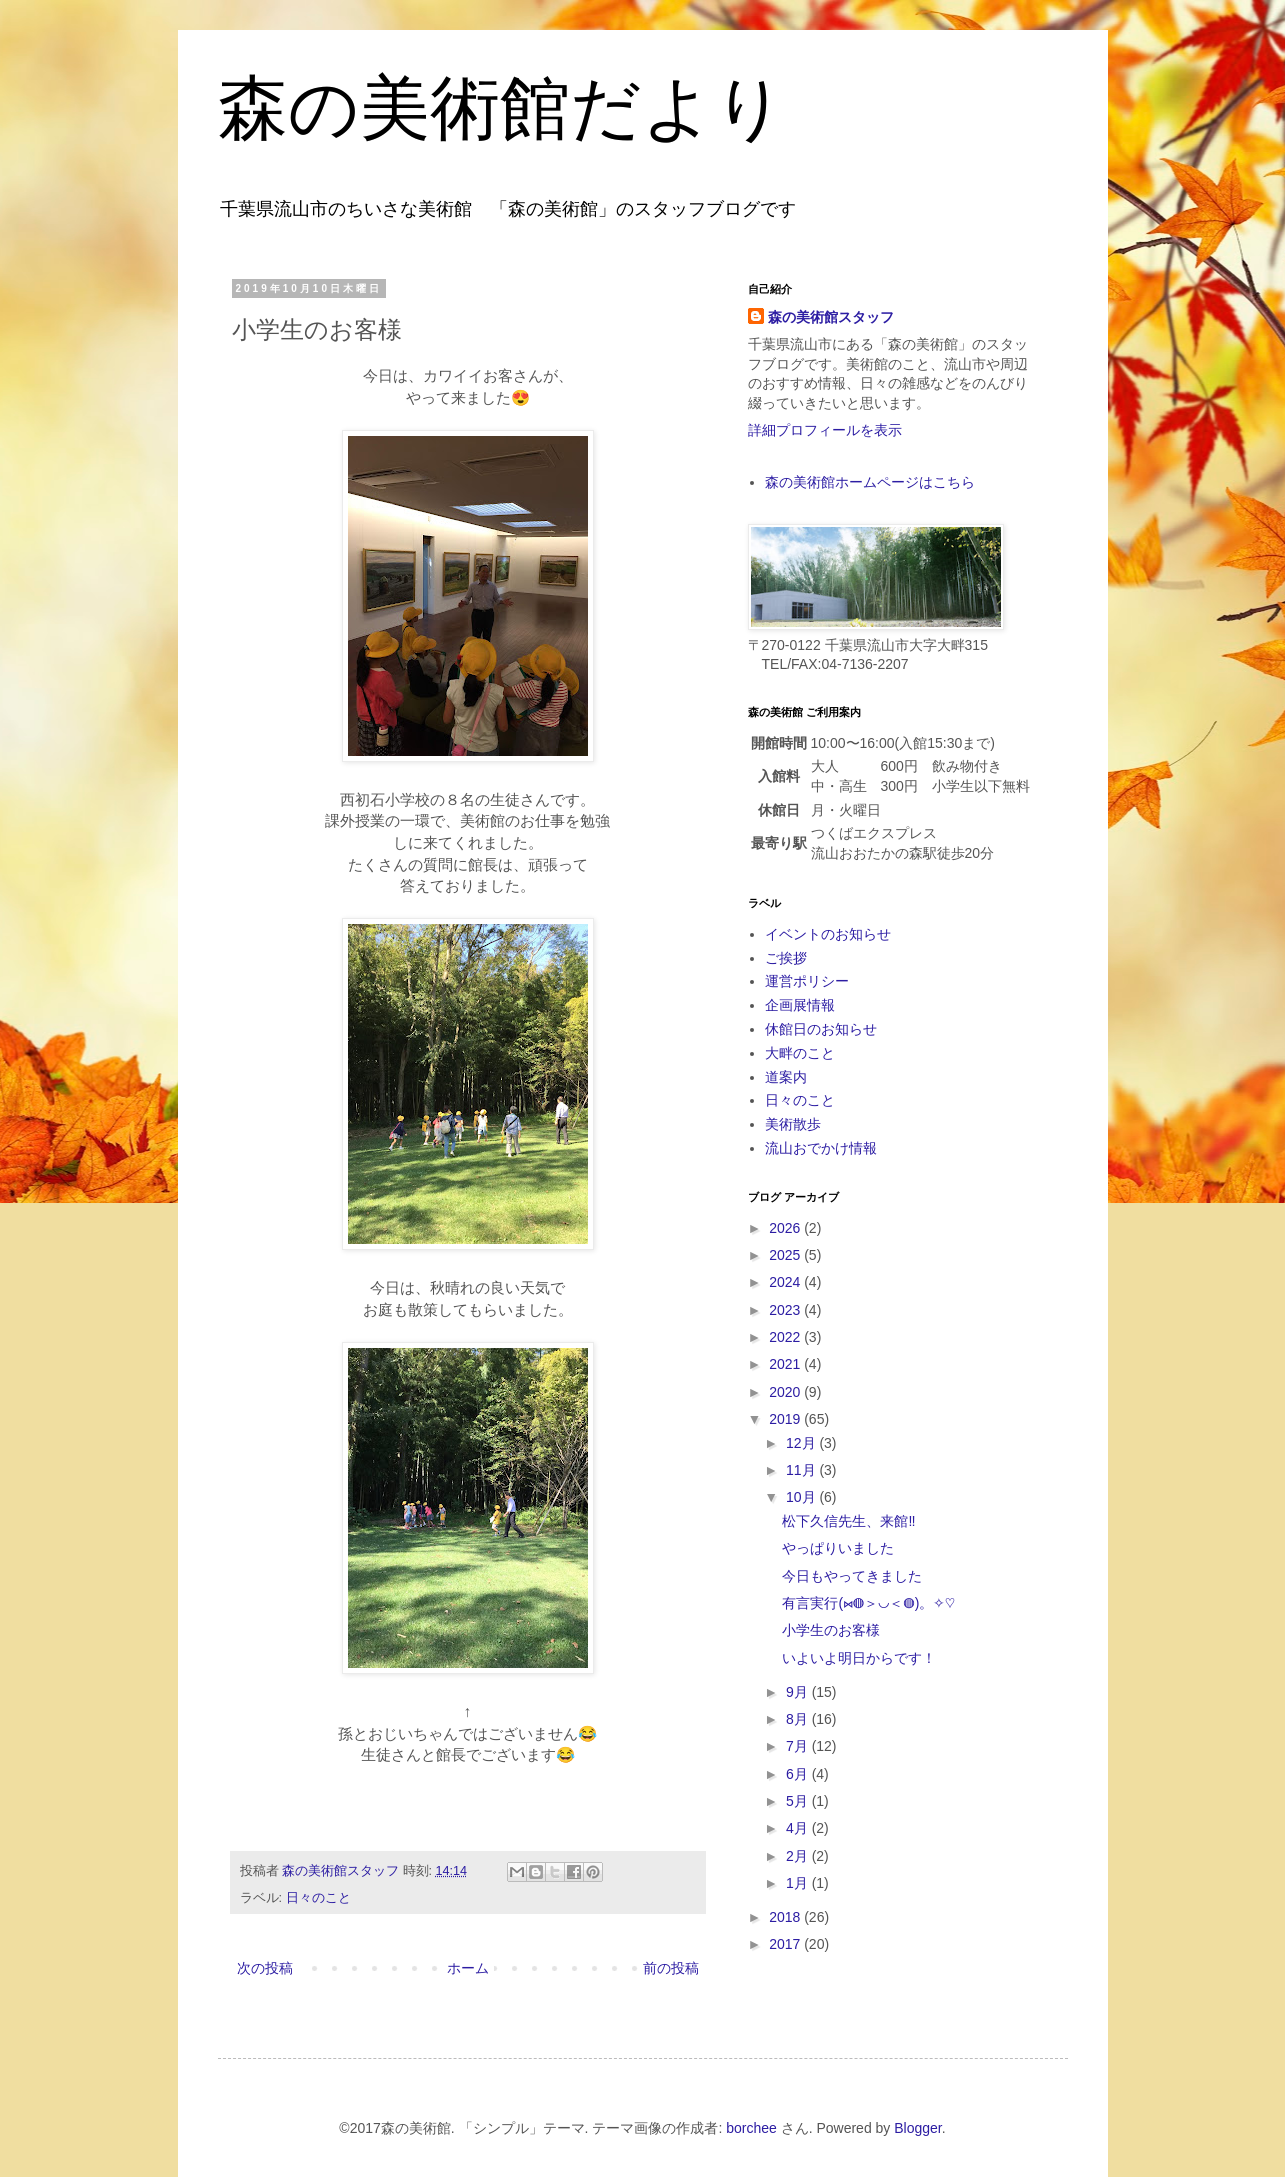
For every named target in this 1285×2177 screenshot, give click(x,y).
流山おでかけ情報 (821, 1148)
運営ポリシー (807, 981)
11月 (802, 1470)
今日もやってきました (852, 1576)
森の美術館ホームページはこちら (870, 482)
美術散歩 (793, 1124)
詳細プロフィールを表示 (825, 430)
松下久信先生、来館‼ (848, 1521)
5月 (799, 1801)
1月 (799, 1883)
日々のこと (318, 1898)
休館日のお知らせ (821, 1029)
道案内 (786, 1077)
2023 (786, 1310)
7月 (799, 1746)
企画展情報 (800, 1005)
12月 (802, 1443)
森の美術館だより (502, 108)
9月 (799, 1692)
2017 (786, 1944)
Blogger (917, 2128)
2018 (786, 1917)
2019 (786, 1419)
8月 (799, 1719)
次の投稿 (265, 1968)
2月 (799, 1856)
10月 (802, 1497)
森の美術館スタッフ (831, 317)
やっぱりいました (838, 1548)
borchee (751, 2128)
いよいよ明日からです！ (859, 1658)
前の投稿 (671, 1968)
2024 (786, 1282)
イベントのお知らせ (828, 934)
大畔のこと (800, 1053)
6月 (799, 1774)
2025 (786, 1255)
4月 (799, 1828)
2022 (786, 1337)
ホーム (468, 1968)
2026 (786, 1228)
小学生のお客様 (831, 1630)
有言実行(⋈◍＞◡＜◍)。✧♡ (868, 1603)
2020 (786, 1392)
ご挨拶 (786, 958)
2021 (786, 1364)
